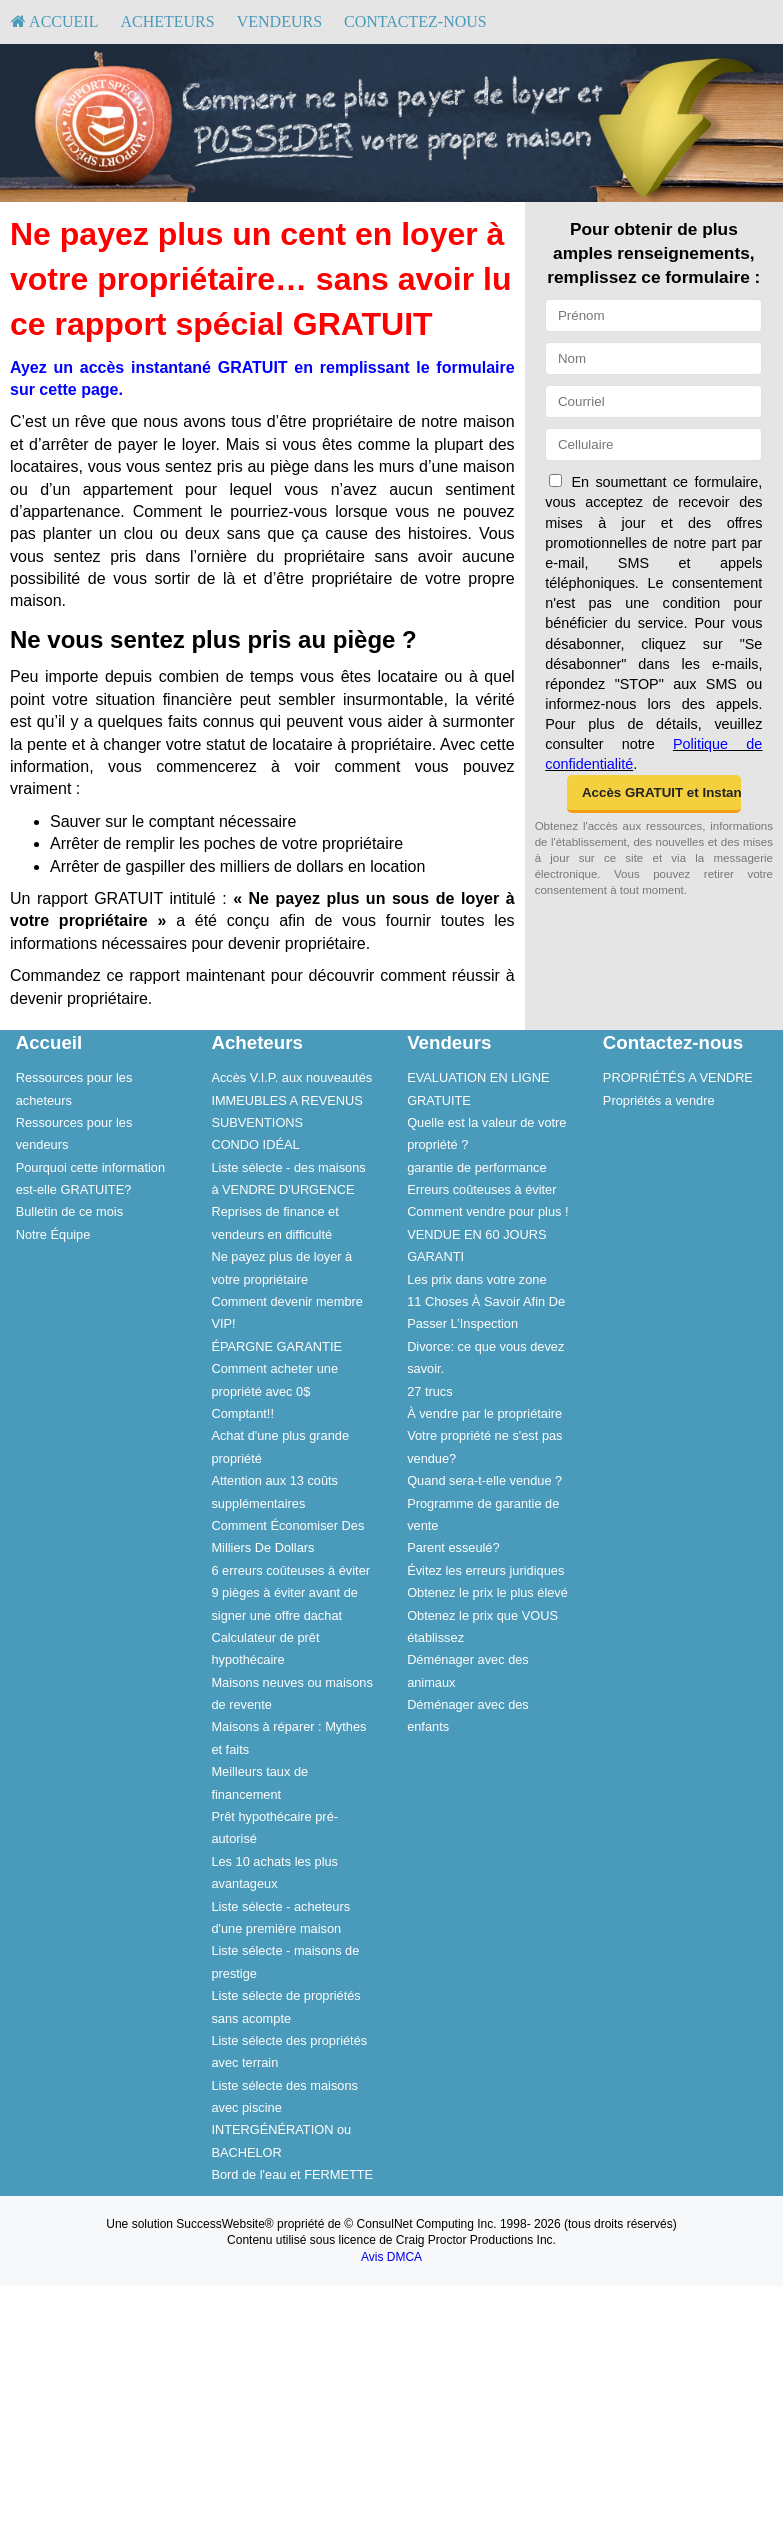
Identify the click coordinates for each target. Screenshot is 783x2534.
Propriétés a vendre (659, 1100)
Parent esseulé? (453, 1547)
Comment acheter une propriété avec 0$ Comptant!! (274, 1391)
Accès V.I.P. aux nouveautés (291, 1077)
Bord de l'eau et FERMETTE (292, 2174)
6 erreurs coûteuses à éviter (290, 1570)
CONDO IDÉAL (255, 1144)
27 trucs (430, 1391)
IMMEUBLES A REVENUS (286, 1100)
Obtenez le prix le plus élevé (487, 1592)
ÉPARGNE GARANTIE (276, 1346)
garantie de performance (476, 1167)
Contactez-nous (415, 21)
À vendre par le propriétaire (484, 1413)
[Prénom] (653, 315)
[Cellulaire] (653, 444)
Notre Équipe (53, 1234)
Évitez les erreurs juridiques (485, 1570)
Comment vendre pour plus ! (487, 1211)
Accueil (54, 21)
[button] (654, 794)
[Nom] (653, 358)
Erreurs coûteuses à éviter (481, 1189)
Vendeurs (279, 21)
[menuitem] (54, 22)
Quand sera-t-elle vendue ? (484, 1480)
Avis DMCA (391, 2257)
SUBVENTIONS (257, 1122)
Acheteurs (167, 21)
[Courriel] (653, 401)
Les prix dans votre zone (476, 1279)
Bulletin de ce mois (69, 1211)
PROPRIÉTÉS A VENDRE (678, 1077)
